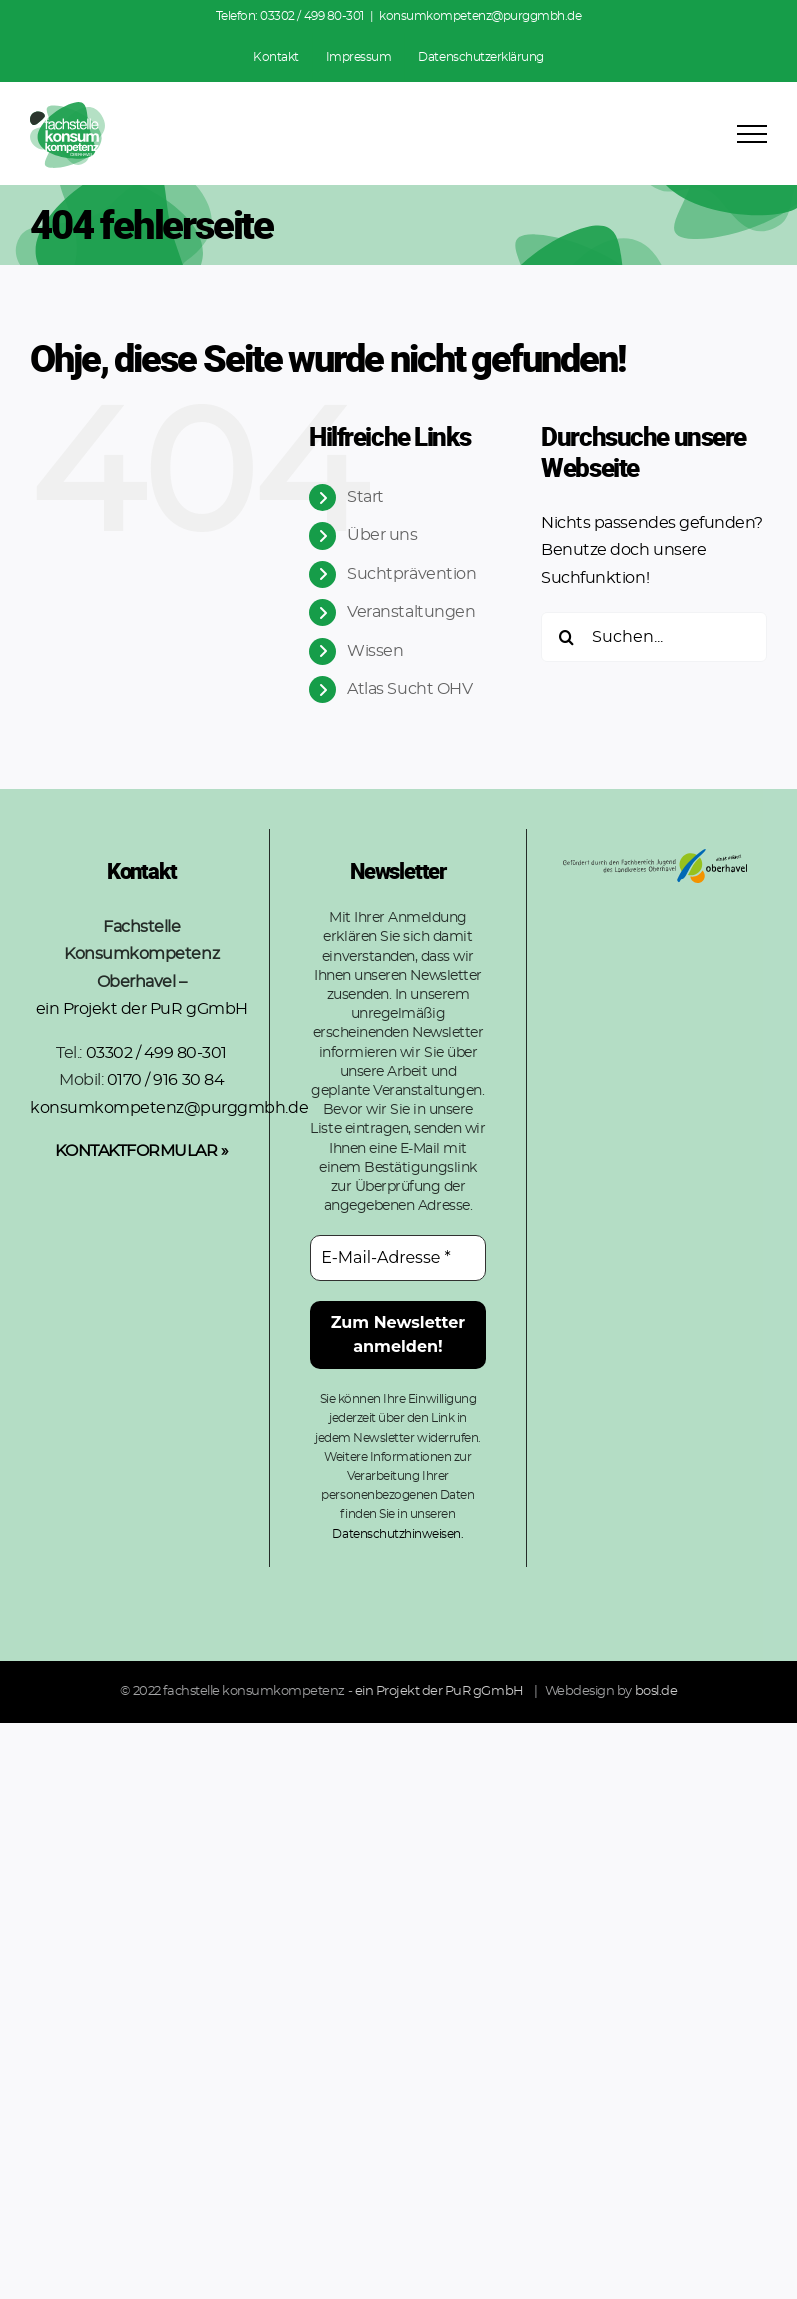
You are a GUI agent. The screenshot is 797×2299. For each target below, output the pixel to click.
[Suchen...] (654, 637)
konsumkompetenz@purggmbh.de (480, 16)
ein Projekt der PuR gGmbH (142, 1009)
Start (365, 497)
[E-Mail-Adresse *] (397, 1258)
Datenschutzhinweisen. (397, 1534)
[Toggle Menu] (752, 134)
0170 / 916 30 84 (165, 1080)
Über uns (382, 535)
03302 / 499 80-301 (311, 16)
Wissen (375, 651)
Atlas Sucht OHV (409, 689)
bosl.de (656, 1691)
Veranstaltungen (411, 612)
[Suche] (566, 637)
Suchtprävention (411, 574)
